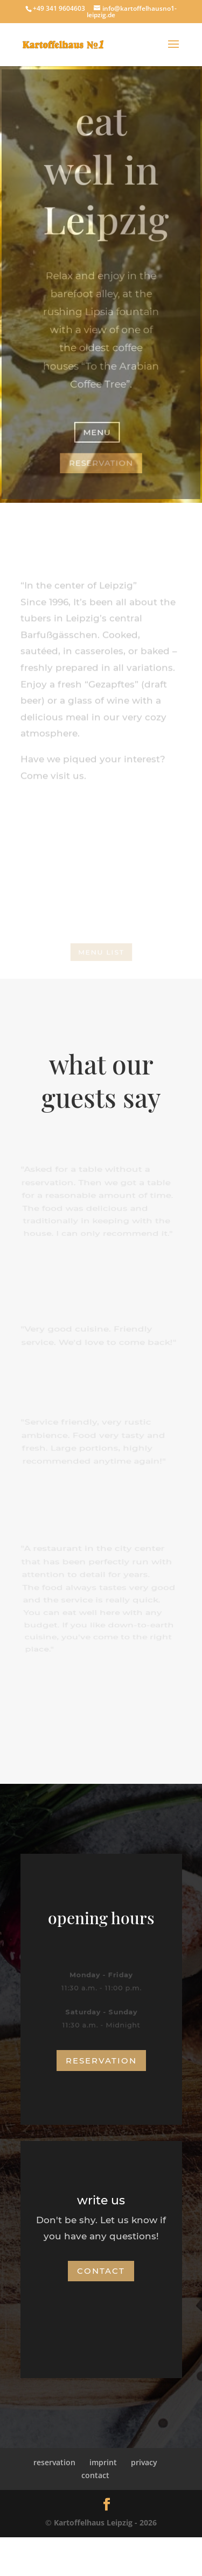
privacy (144, 2462)
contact (101, 2271)
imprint (103, 2462)
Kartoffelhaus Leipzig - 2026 (105, 2522)
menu (97, 431)
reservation (101, 462)
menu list (101, 952)
